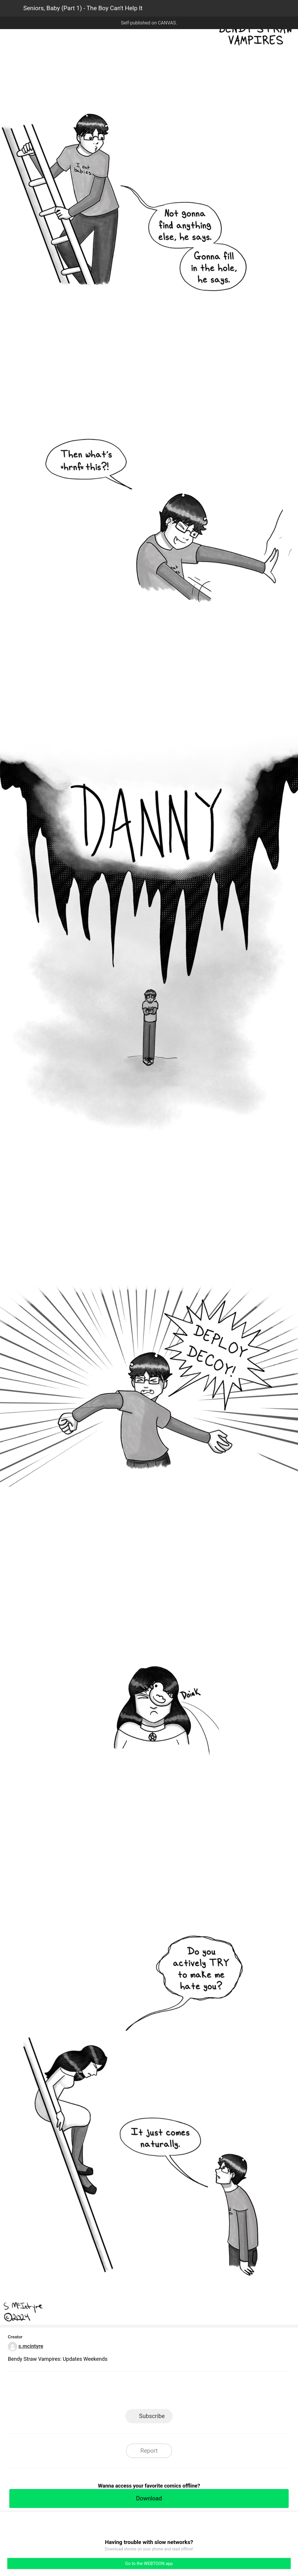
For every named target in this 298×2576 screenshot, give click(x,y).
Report (148, 2450)
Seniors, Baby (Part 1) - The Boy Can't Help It (83, 8)
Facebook (123, 2392)
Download (149, 2498)
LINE (96, 2392)
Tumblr (175, 2392)
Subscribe (152, 2416)
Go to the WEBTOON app (149, 2563)
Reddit (201, 2392)
